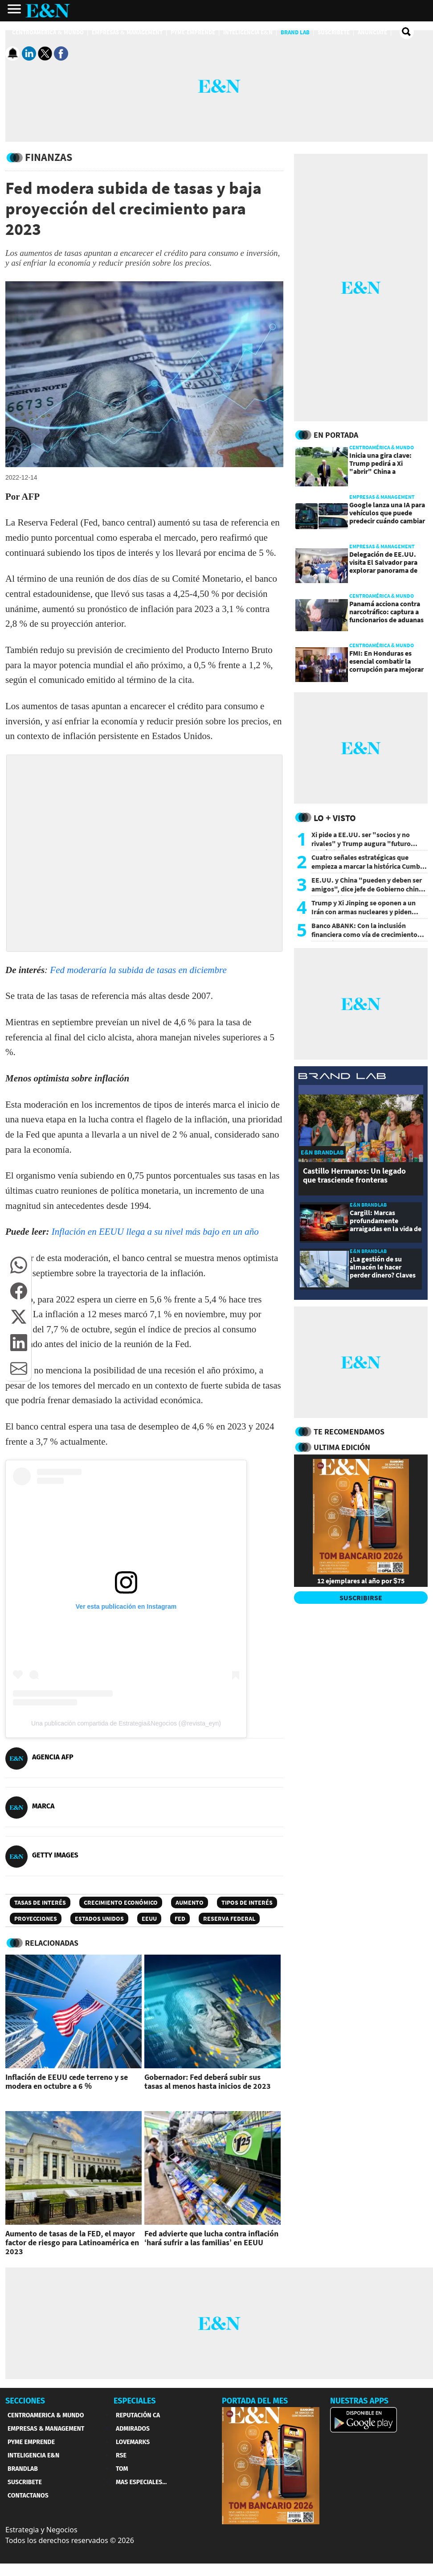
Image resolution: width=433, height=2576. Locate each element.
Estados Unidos (99, 1919)
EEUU (149, 1919)
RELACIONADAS (51, 1943)
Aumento (190, 1902)
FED (180, 1919)
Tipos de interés (247, 1902)
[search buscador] (407, 32)
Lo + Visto (335, 817)
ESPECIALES (135, 2401)
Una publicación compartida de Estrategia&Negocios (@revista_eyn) (126, 1723)
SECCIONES (25, 2401)
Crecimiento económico (121, 1902)
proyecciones (35, 1919)
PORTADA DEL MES (255, 2401)
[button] (19, 1265)
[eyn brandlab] (342, 1077)
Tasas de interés (40, 1902)
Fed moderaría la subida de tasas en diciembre (138, 970)
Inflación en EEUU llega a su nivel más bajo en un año (155, 1231)
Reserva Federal (229, 1919)
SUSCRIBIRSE (360, 1597)
